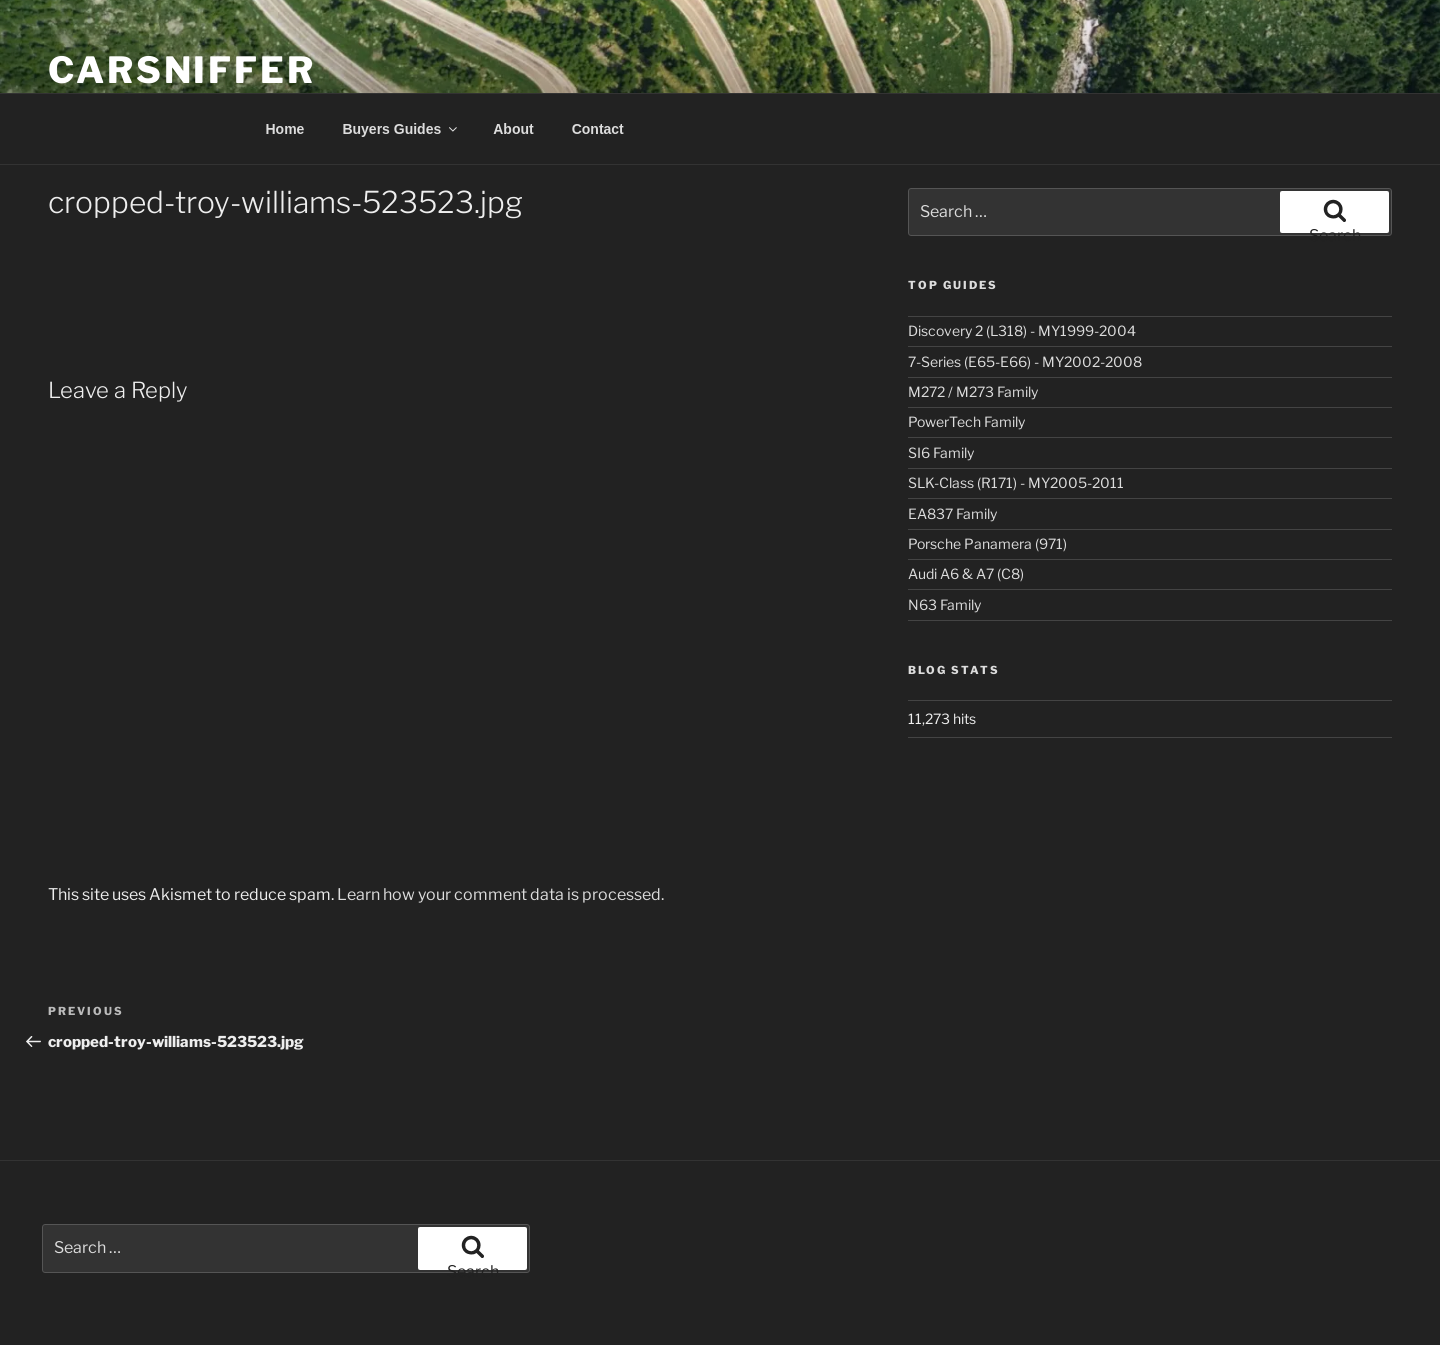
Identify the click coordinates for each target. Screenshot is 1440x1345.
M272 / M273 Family (973, 391)
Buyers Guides (401, 129)
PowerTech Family (966, 421)
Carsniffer (182, 70)
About (513, 129)
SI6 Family (941, 452)
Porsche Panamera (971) (987, 543)
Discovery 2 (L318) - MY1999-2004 (1022, 330)
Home (285, 129)
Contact (598, 129)
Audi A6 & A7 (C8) (966, 573)
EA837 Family (952, 513)
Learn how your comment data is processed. (500, 894)
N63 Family (944, 604)
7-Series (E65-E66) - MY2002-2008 (1025, 361)
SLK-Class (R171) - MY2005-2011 (1016, 482)
